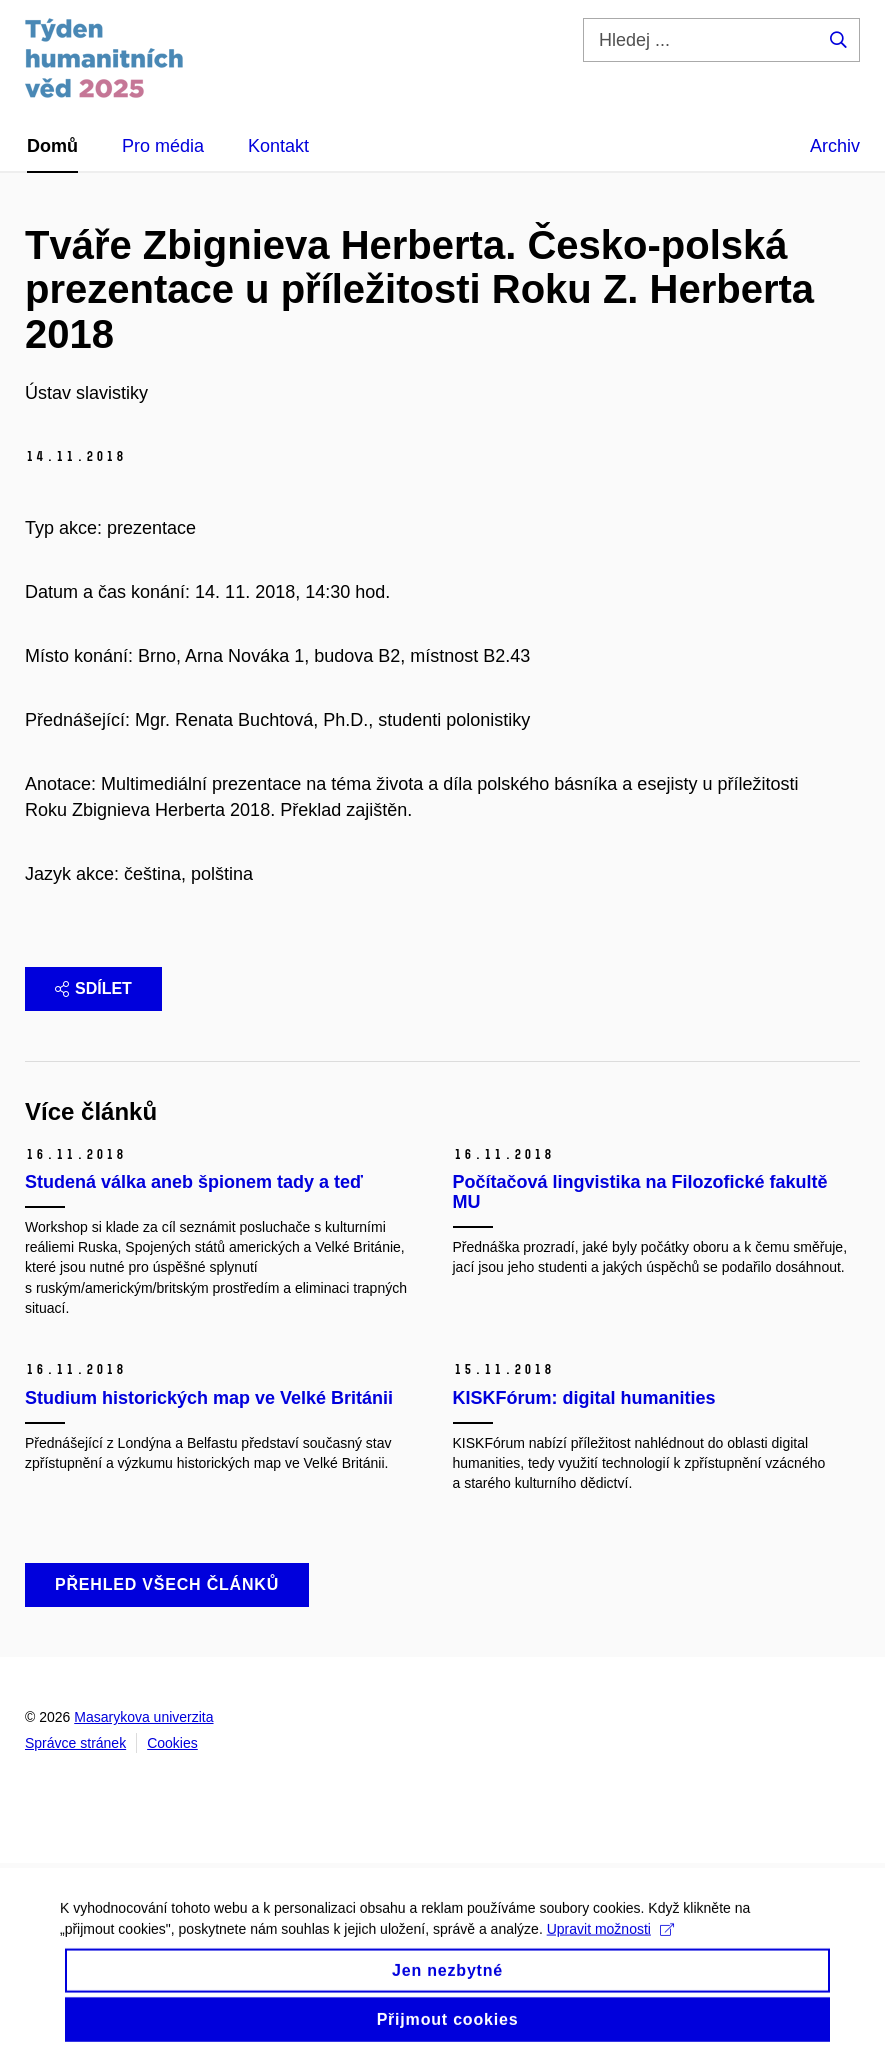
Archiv (835, 146)
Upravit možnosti (610, 1938)
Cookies (172, 1743)
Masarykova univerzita (143, 1717)
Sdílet (93, 988)
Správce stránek (75, 1743)
